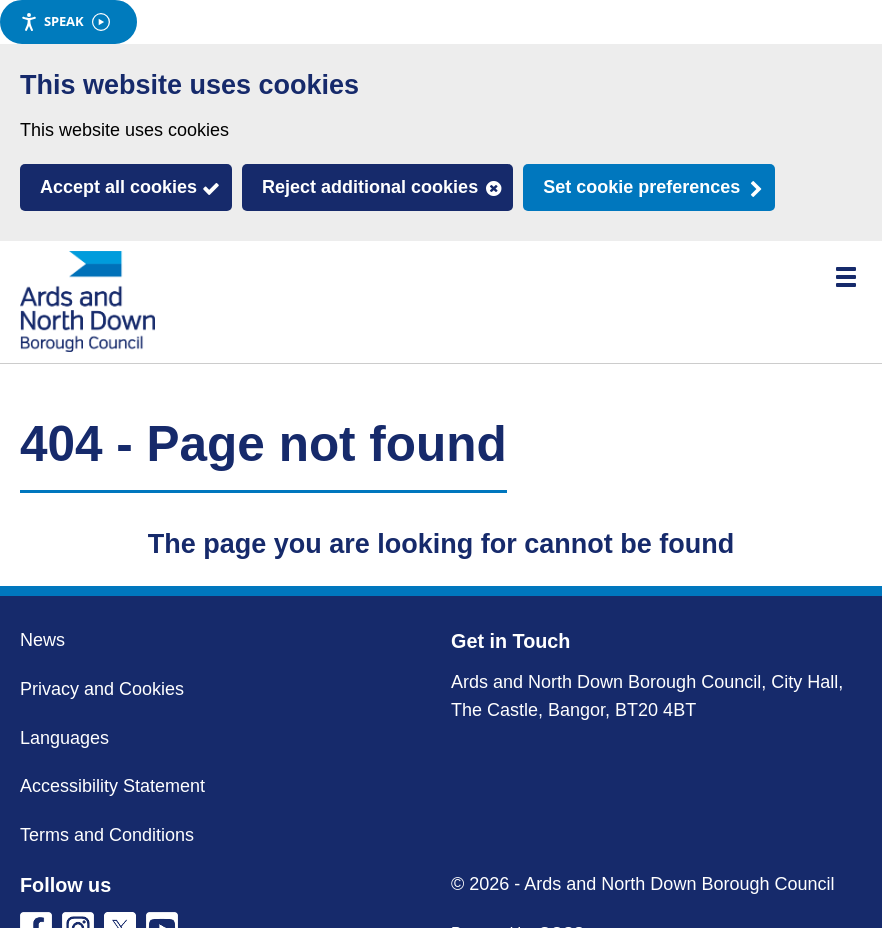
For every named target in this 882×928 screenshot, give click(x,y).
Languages (64, 738)
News (42, 640)
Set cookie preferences (641, 187)
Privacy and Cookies (102, 689)
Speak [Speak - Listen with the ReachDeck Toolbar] (65, 21)
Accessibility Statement (112, 786)
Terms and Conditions (107, 835)
